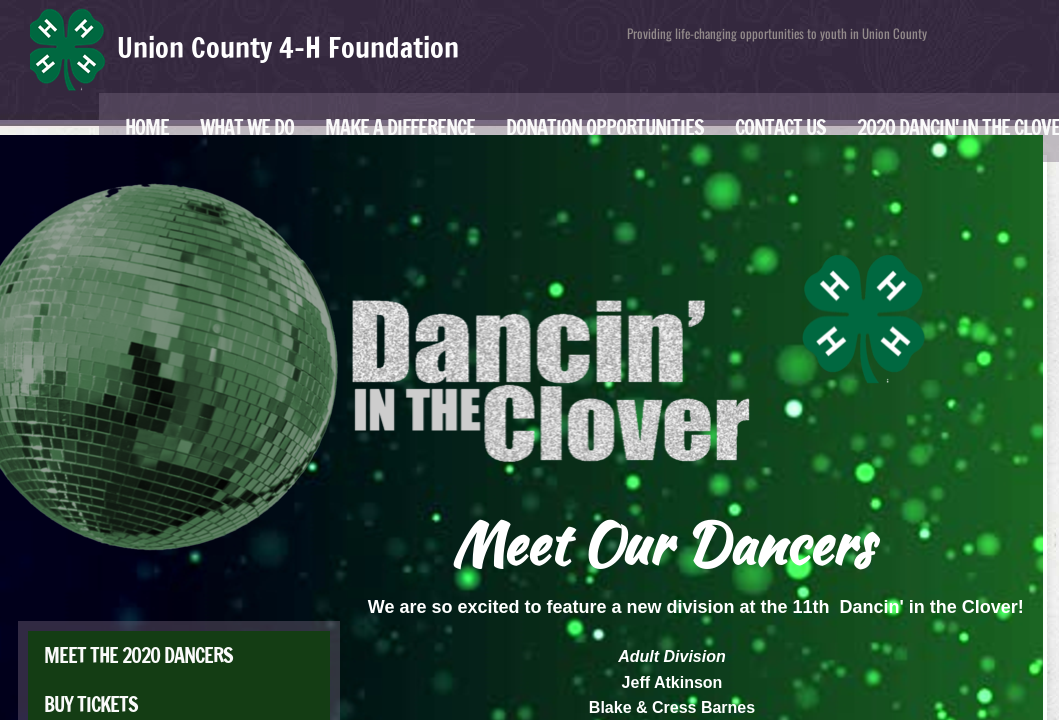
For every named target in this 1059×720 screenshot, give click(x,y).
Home (147, 127)
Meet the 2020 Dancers (138, 655)
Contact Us (780, 127)
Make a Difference (400, 127)
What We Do (247, 127)
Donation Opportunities (605, 127)
